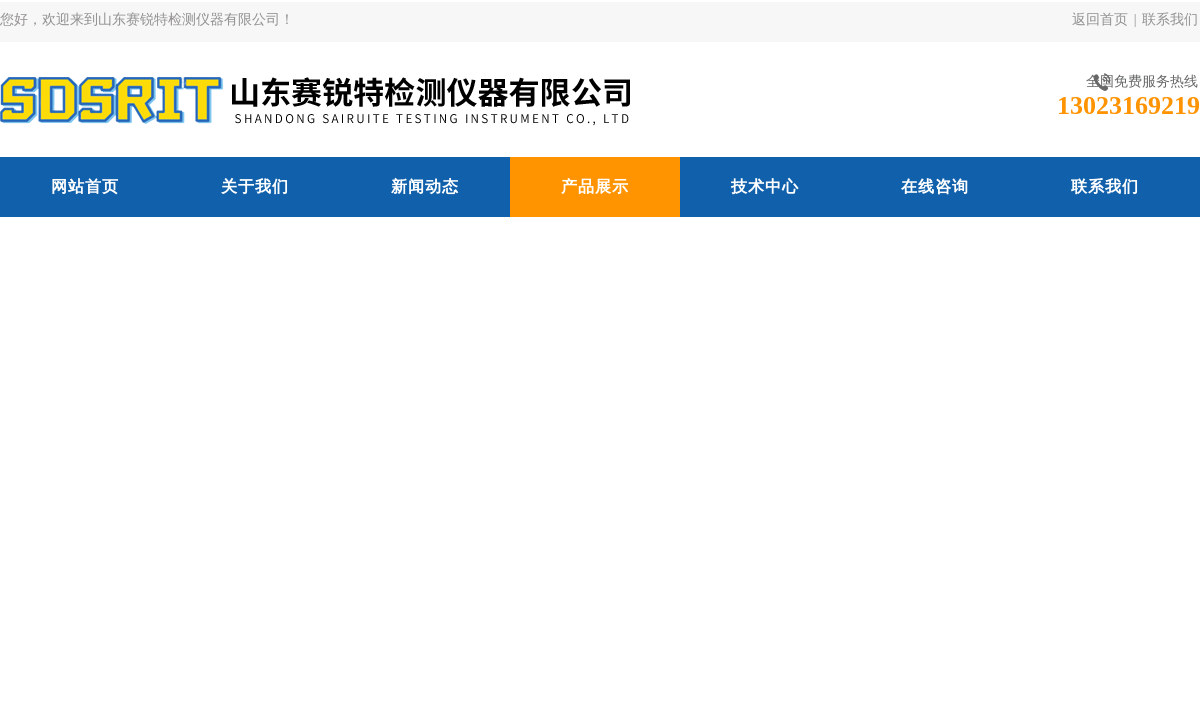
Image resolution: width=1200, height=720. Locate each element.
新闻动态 (425, 186)
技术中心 (765, 186)
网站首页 (85, 186)
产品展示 (595, 186)
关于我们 (255, 186)
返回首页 (1100, 19)
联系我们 (1170, 19)
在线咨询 (935, 186)
